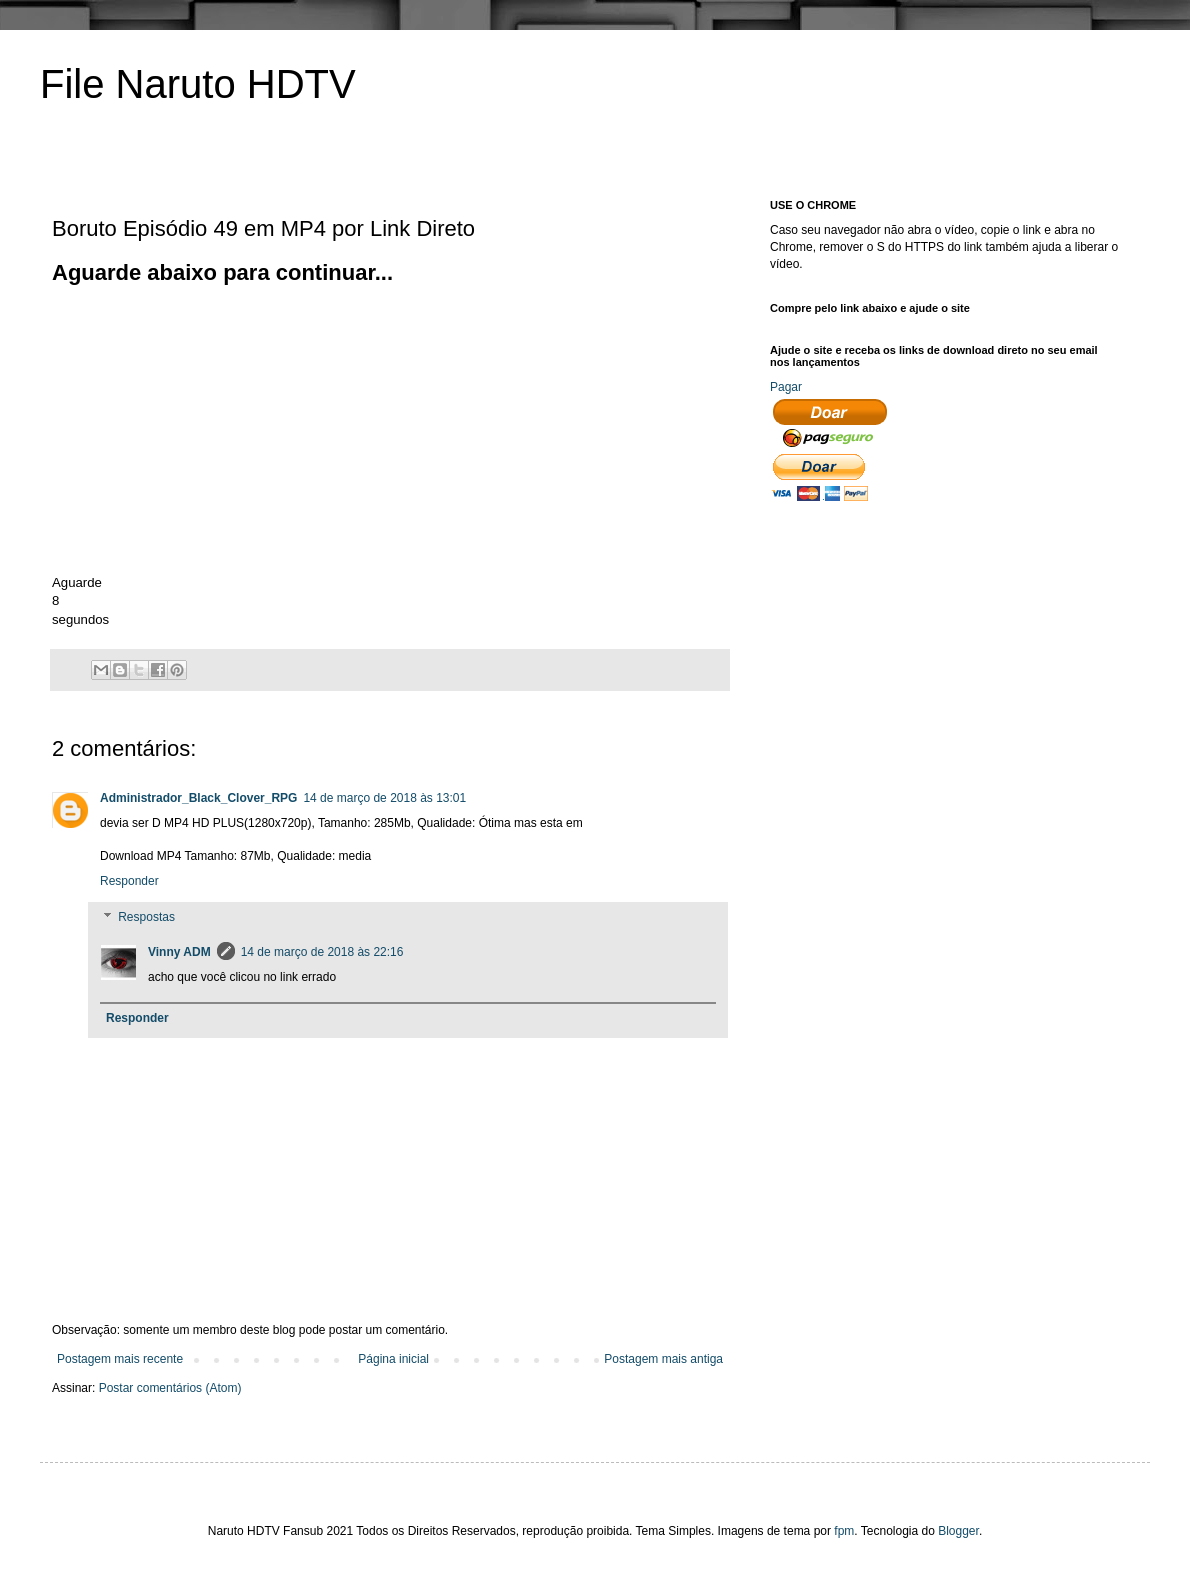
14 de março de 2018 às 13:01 (384, 798)
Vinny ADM (179, 952)
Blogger (958, 1531)
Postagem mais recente (120, 1359)
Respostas (146, 917)
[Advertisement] (220, 428)
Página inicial (393, 1359)
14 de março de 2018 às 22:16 (322, 952)
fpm (844, 1531)
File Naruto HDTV (198, 84)
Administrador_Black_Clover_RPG (198, 798)
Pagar (786, 387)
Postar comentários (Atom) (170, 1388)
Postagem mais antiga (663, 1359)
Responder (129, 881)
